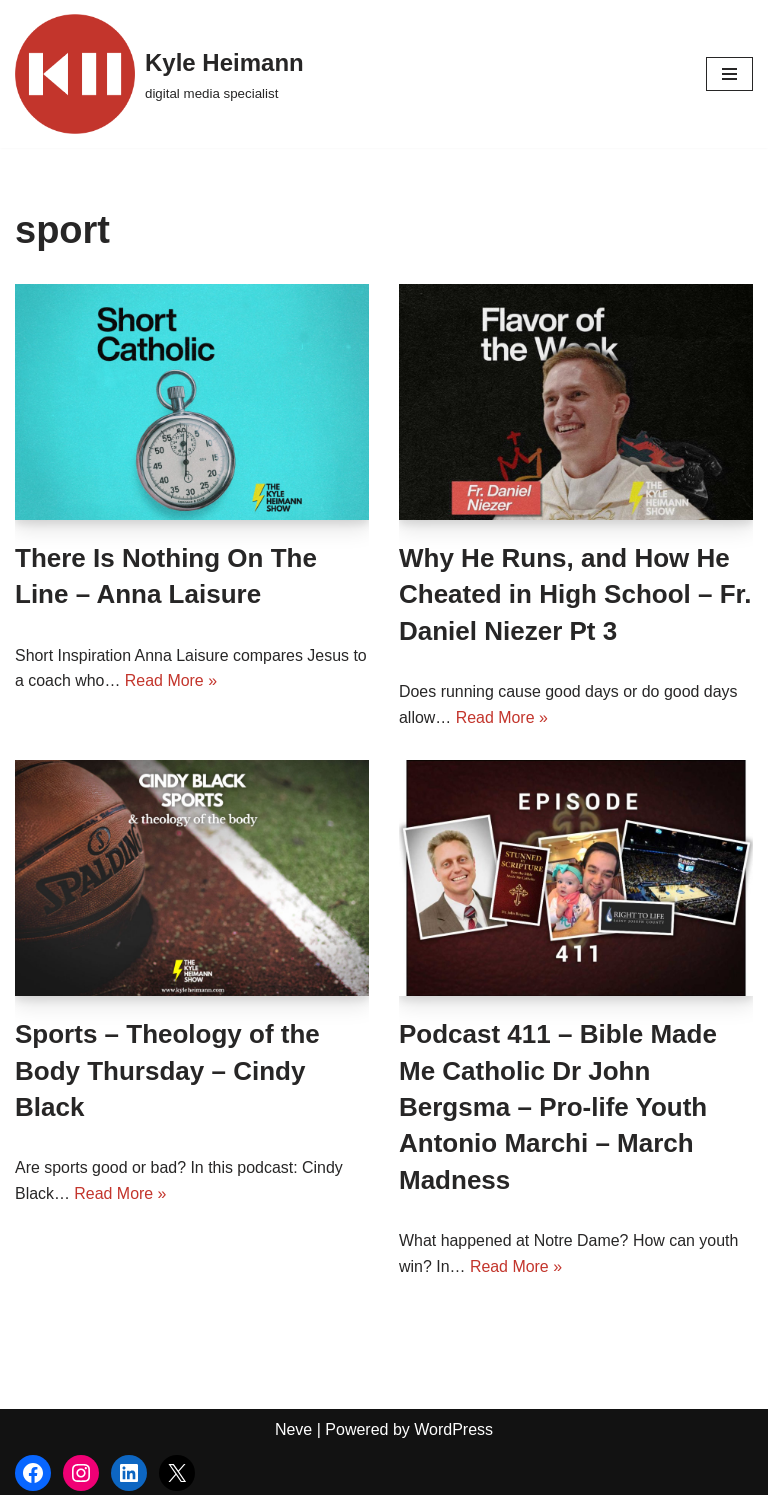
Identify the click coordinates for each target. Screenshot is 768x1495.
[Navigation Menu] (729, 74)
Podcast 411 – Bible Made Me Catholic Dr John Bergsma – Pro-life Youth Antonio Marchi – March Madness (558, 1107)
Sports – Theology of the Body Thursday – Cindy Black (167, 1070)
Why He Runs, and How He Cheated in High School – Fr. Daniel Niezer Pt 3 (575, 594)
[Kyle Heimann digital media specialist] (159, 74)
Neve (293, 1429)
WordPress (453, 1429)
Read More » (171, 680)
